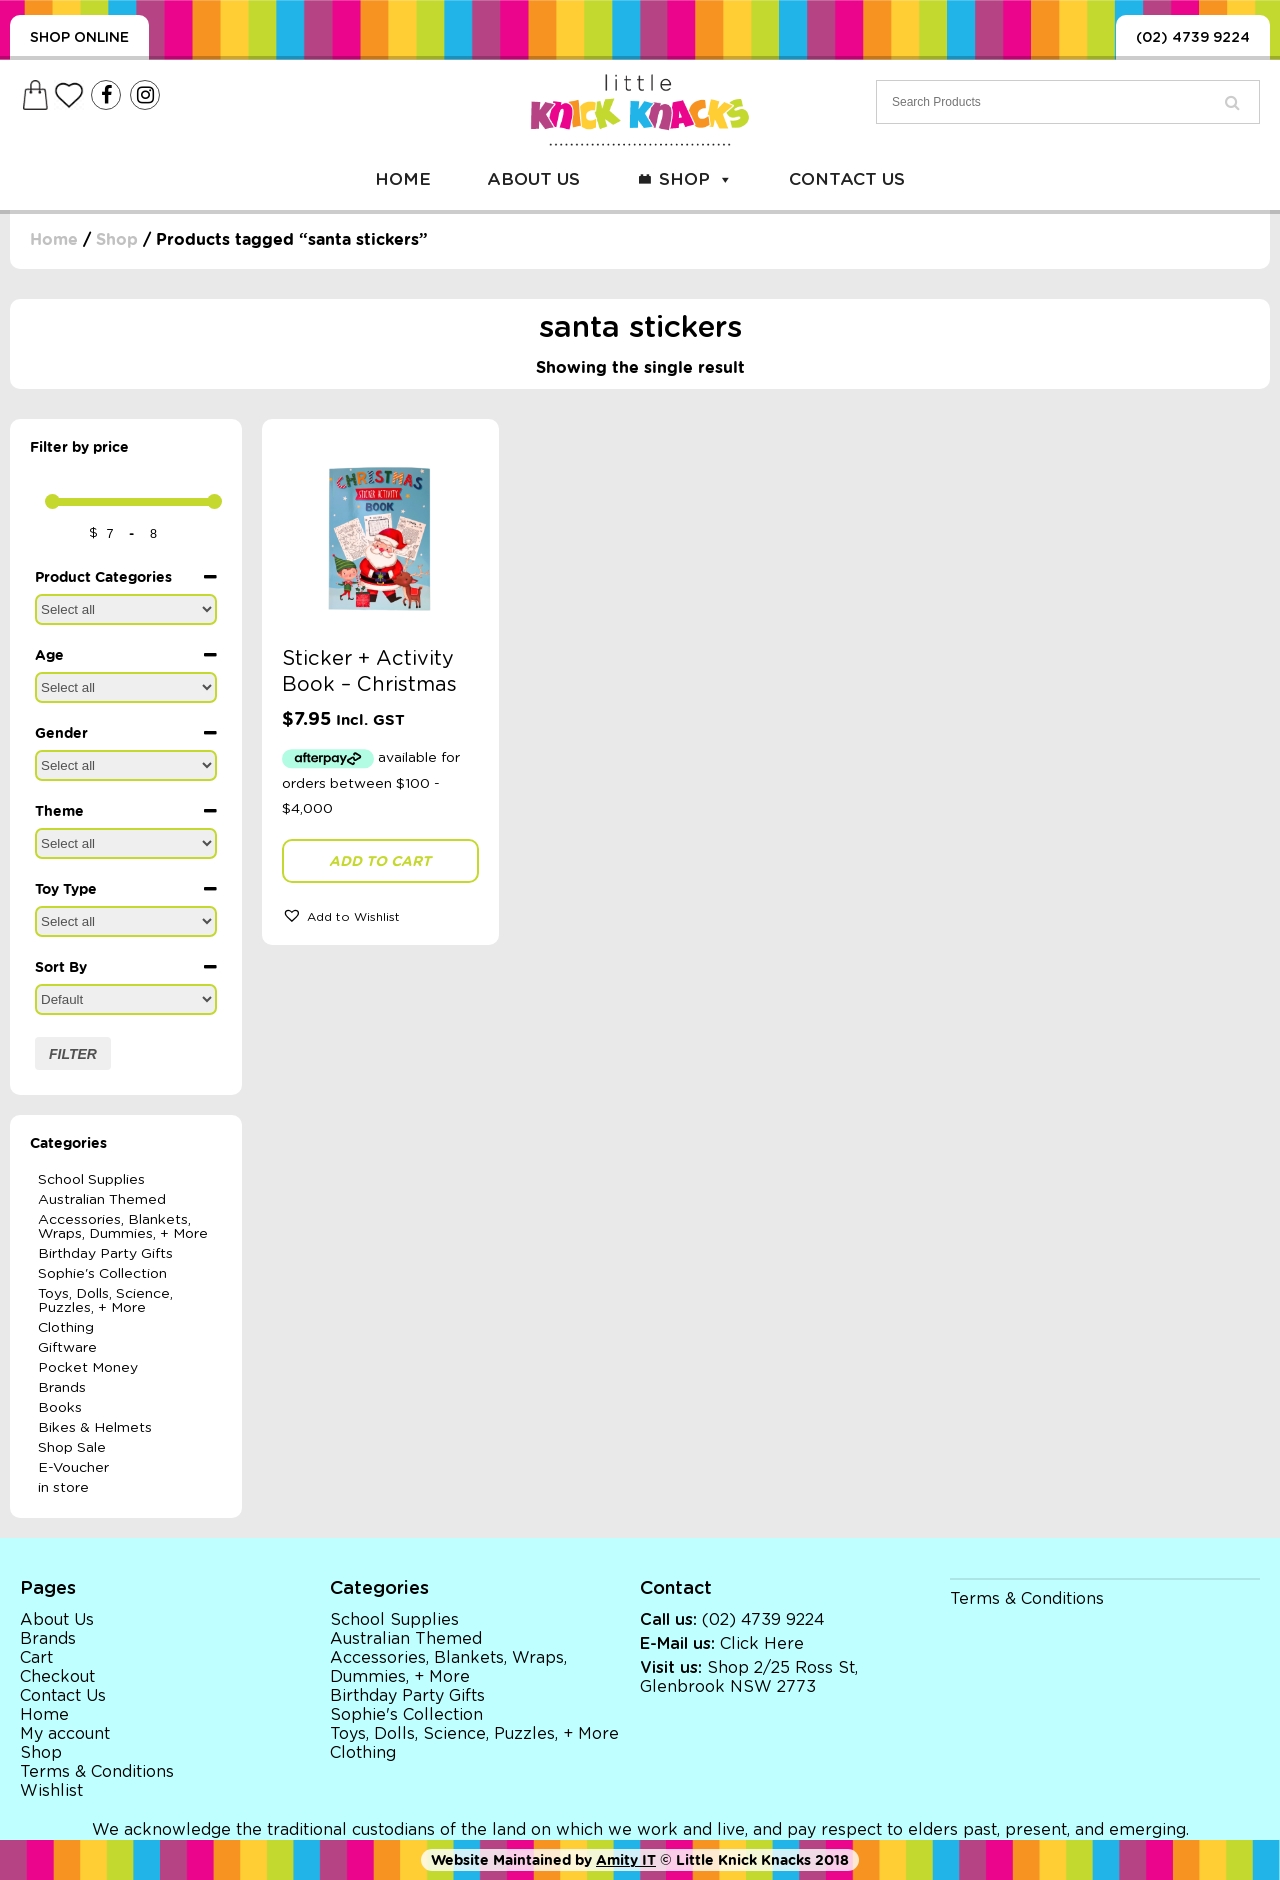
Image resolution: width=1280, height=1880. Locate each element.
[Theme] (126, 843)
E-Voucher (73, 1468)
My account (65, 1734)
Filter (73, 1054)
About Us (533, 179)
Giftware (67, 1348)
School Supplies (91, 1180)
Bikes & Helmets (95, 1428)
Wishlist (51, 1791)
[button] (380, 915)
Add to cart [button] (380, 861)
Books (60, 1408)
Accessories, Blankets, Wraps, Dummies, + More (123, 1227)
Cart (36, 1658)
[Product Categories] (126, 609)
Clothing (66, 1328)
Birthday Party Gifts (105, 1254)
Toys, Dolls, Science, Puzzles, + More (105, 1301)
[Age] (126, 687)
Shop (696, 179)
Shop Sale (72, 1448)
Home (403, 179)
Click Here (762, 1644)
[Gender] (126, 765)
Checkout (57, 1677)
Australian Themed (102, 1200)
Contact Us (847, 179)
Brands (62, 1388)
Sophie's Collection (102, 1274)
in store (63, 1488)
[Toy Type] (126, 921)
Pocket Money (88, 1368)
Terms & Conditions (97, 1772)
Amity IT (626, 1860)
